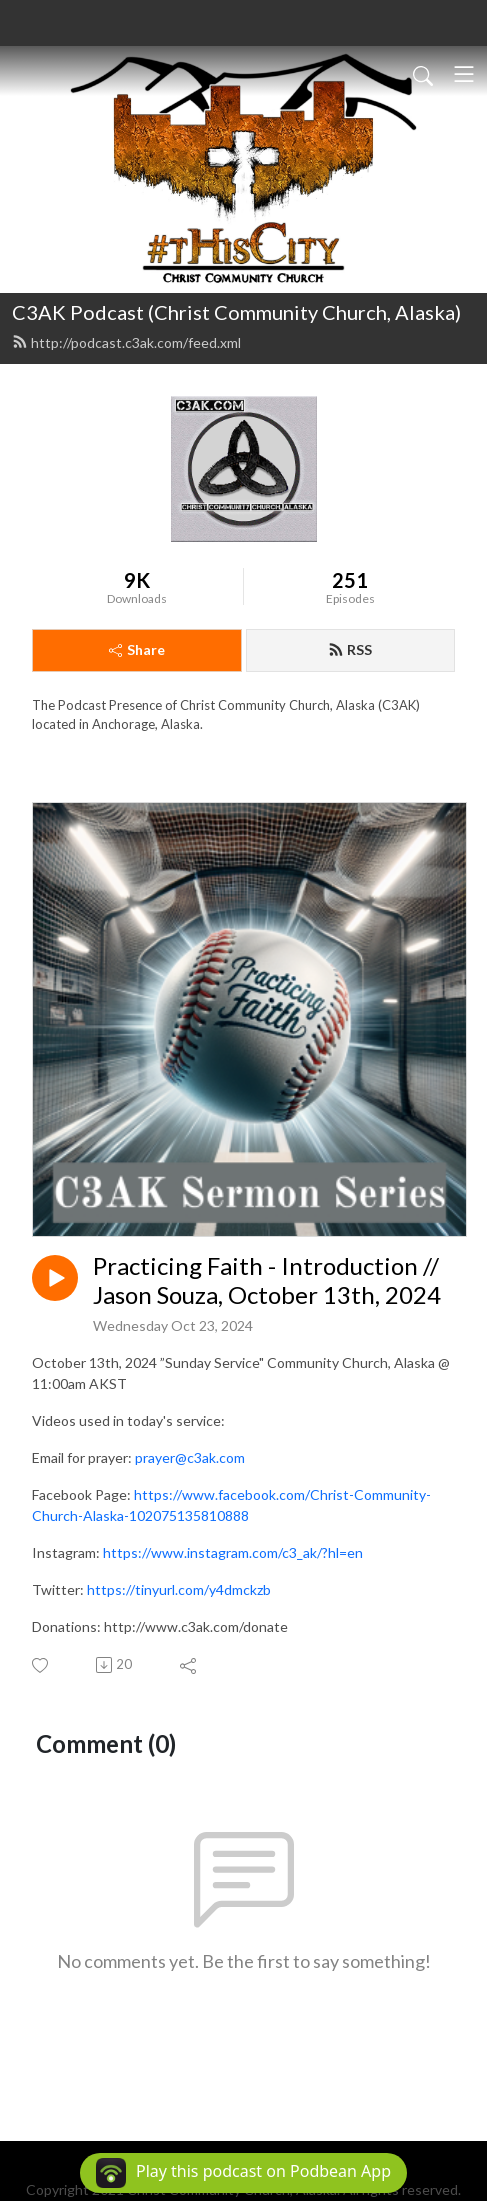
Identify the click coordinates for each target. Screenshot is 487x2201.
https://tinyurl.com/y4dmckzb (179, 1589)
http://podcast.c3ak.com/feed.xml (126, 342)
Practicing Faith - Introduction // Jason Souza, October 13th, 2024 (267, 1280)
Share (137, 649)
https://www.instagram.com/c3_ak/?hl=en (233, 1552)
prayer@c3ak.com (190, 1457)
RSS (350, 649)
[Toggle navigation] (464, 74)
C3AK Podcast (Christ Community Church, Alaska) (236, 312)
